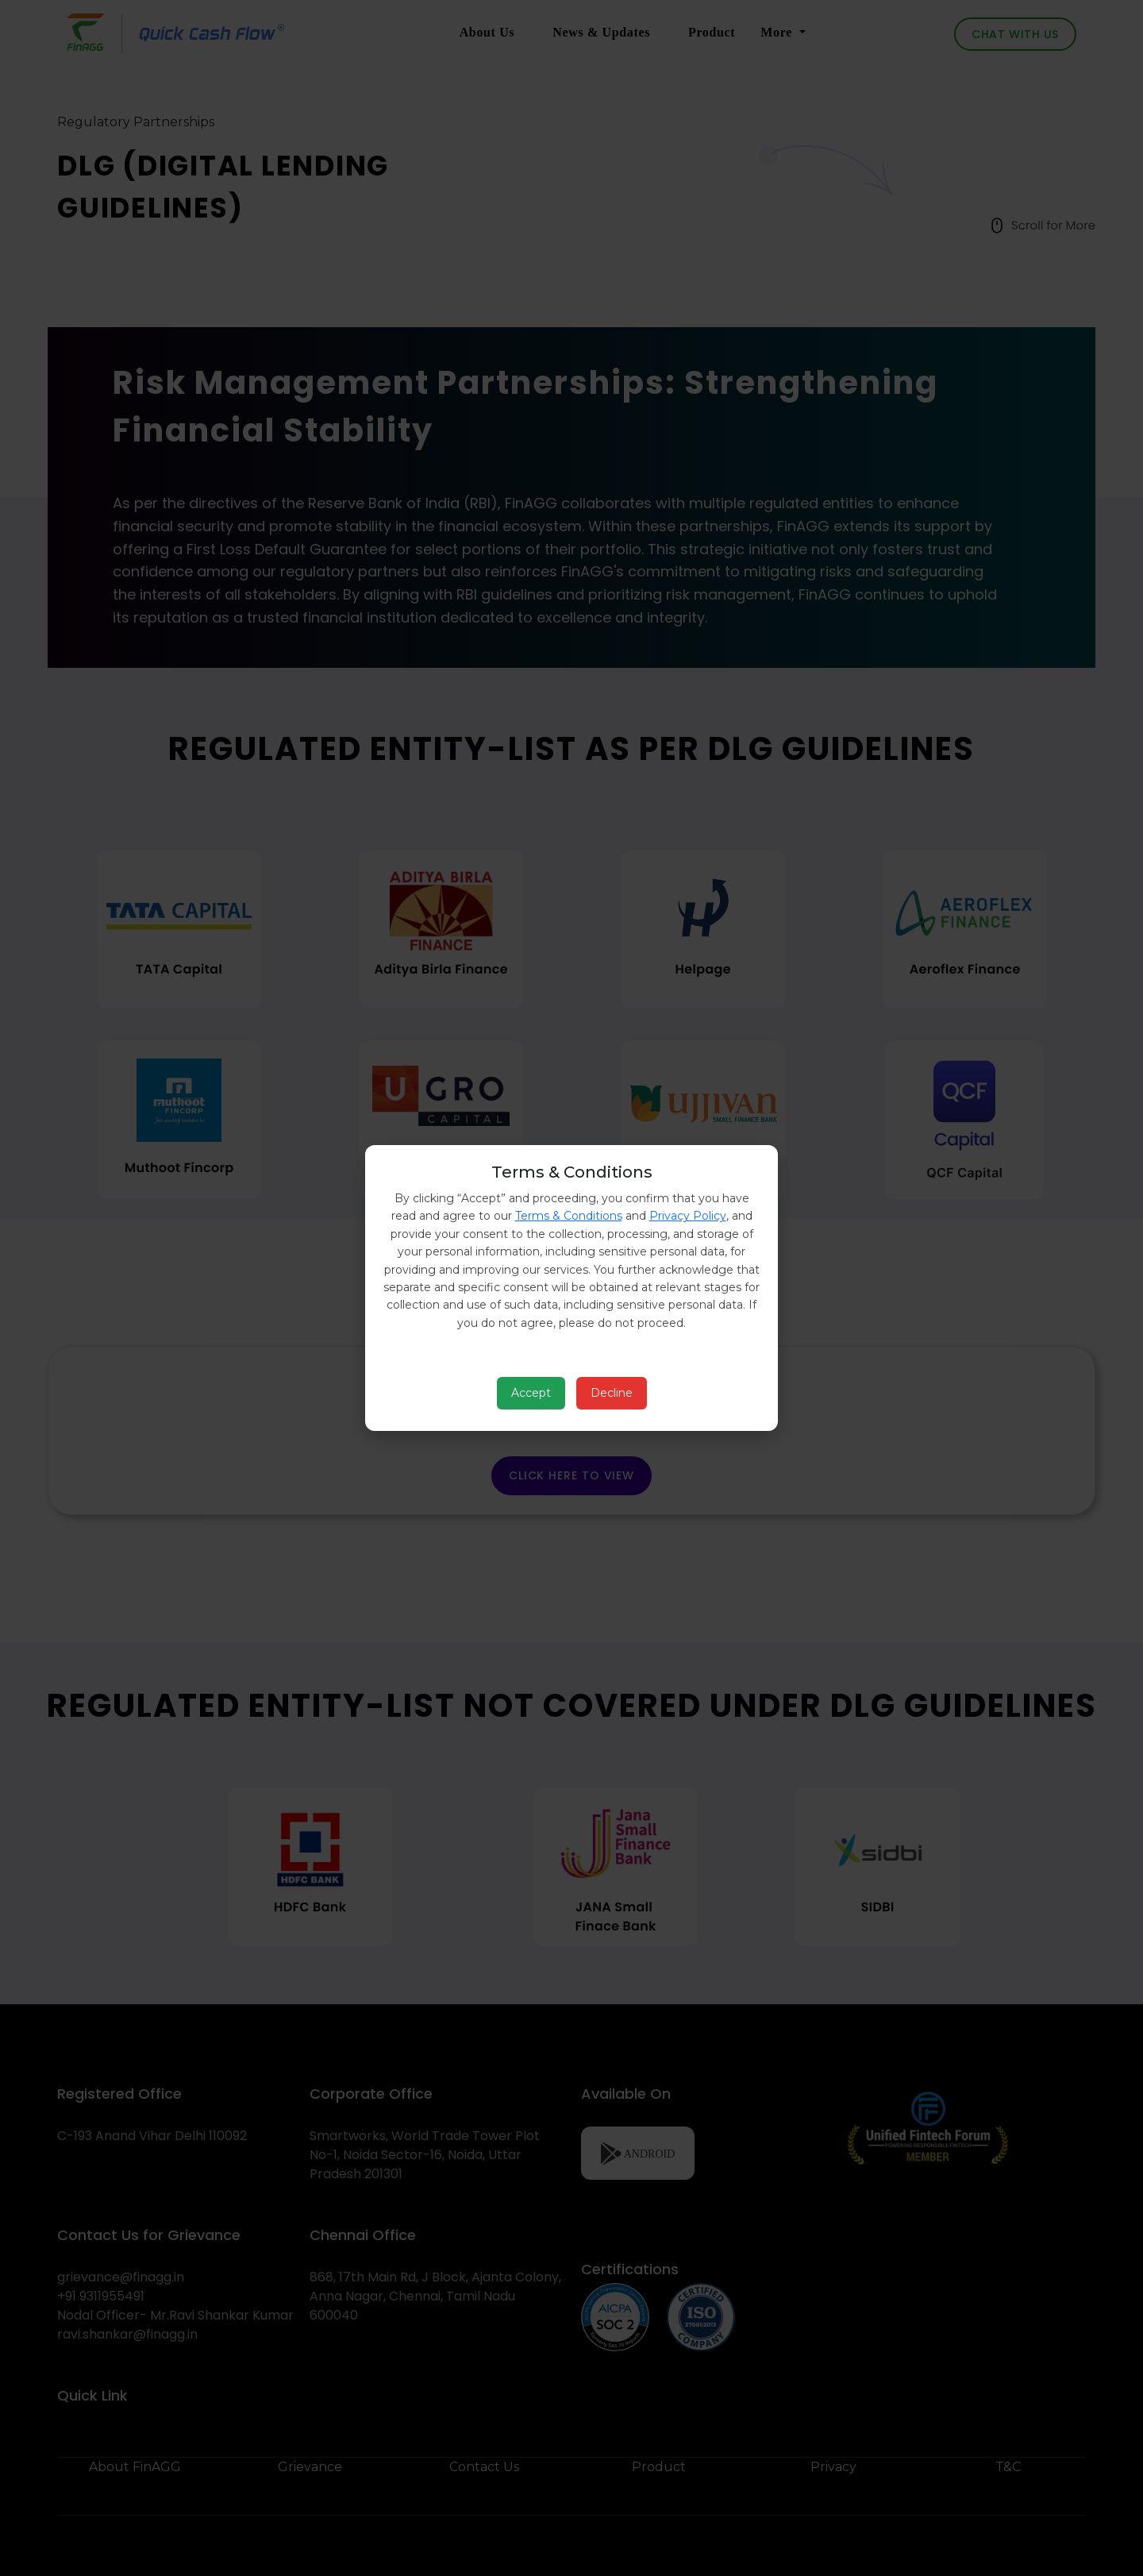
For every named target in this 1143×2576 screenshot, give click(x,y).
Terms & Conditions (568, 1216)
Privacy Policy (687, 1216)
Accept (531, 1393)
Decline (612, 1393)
